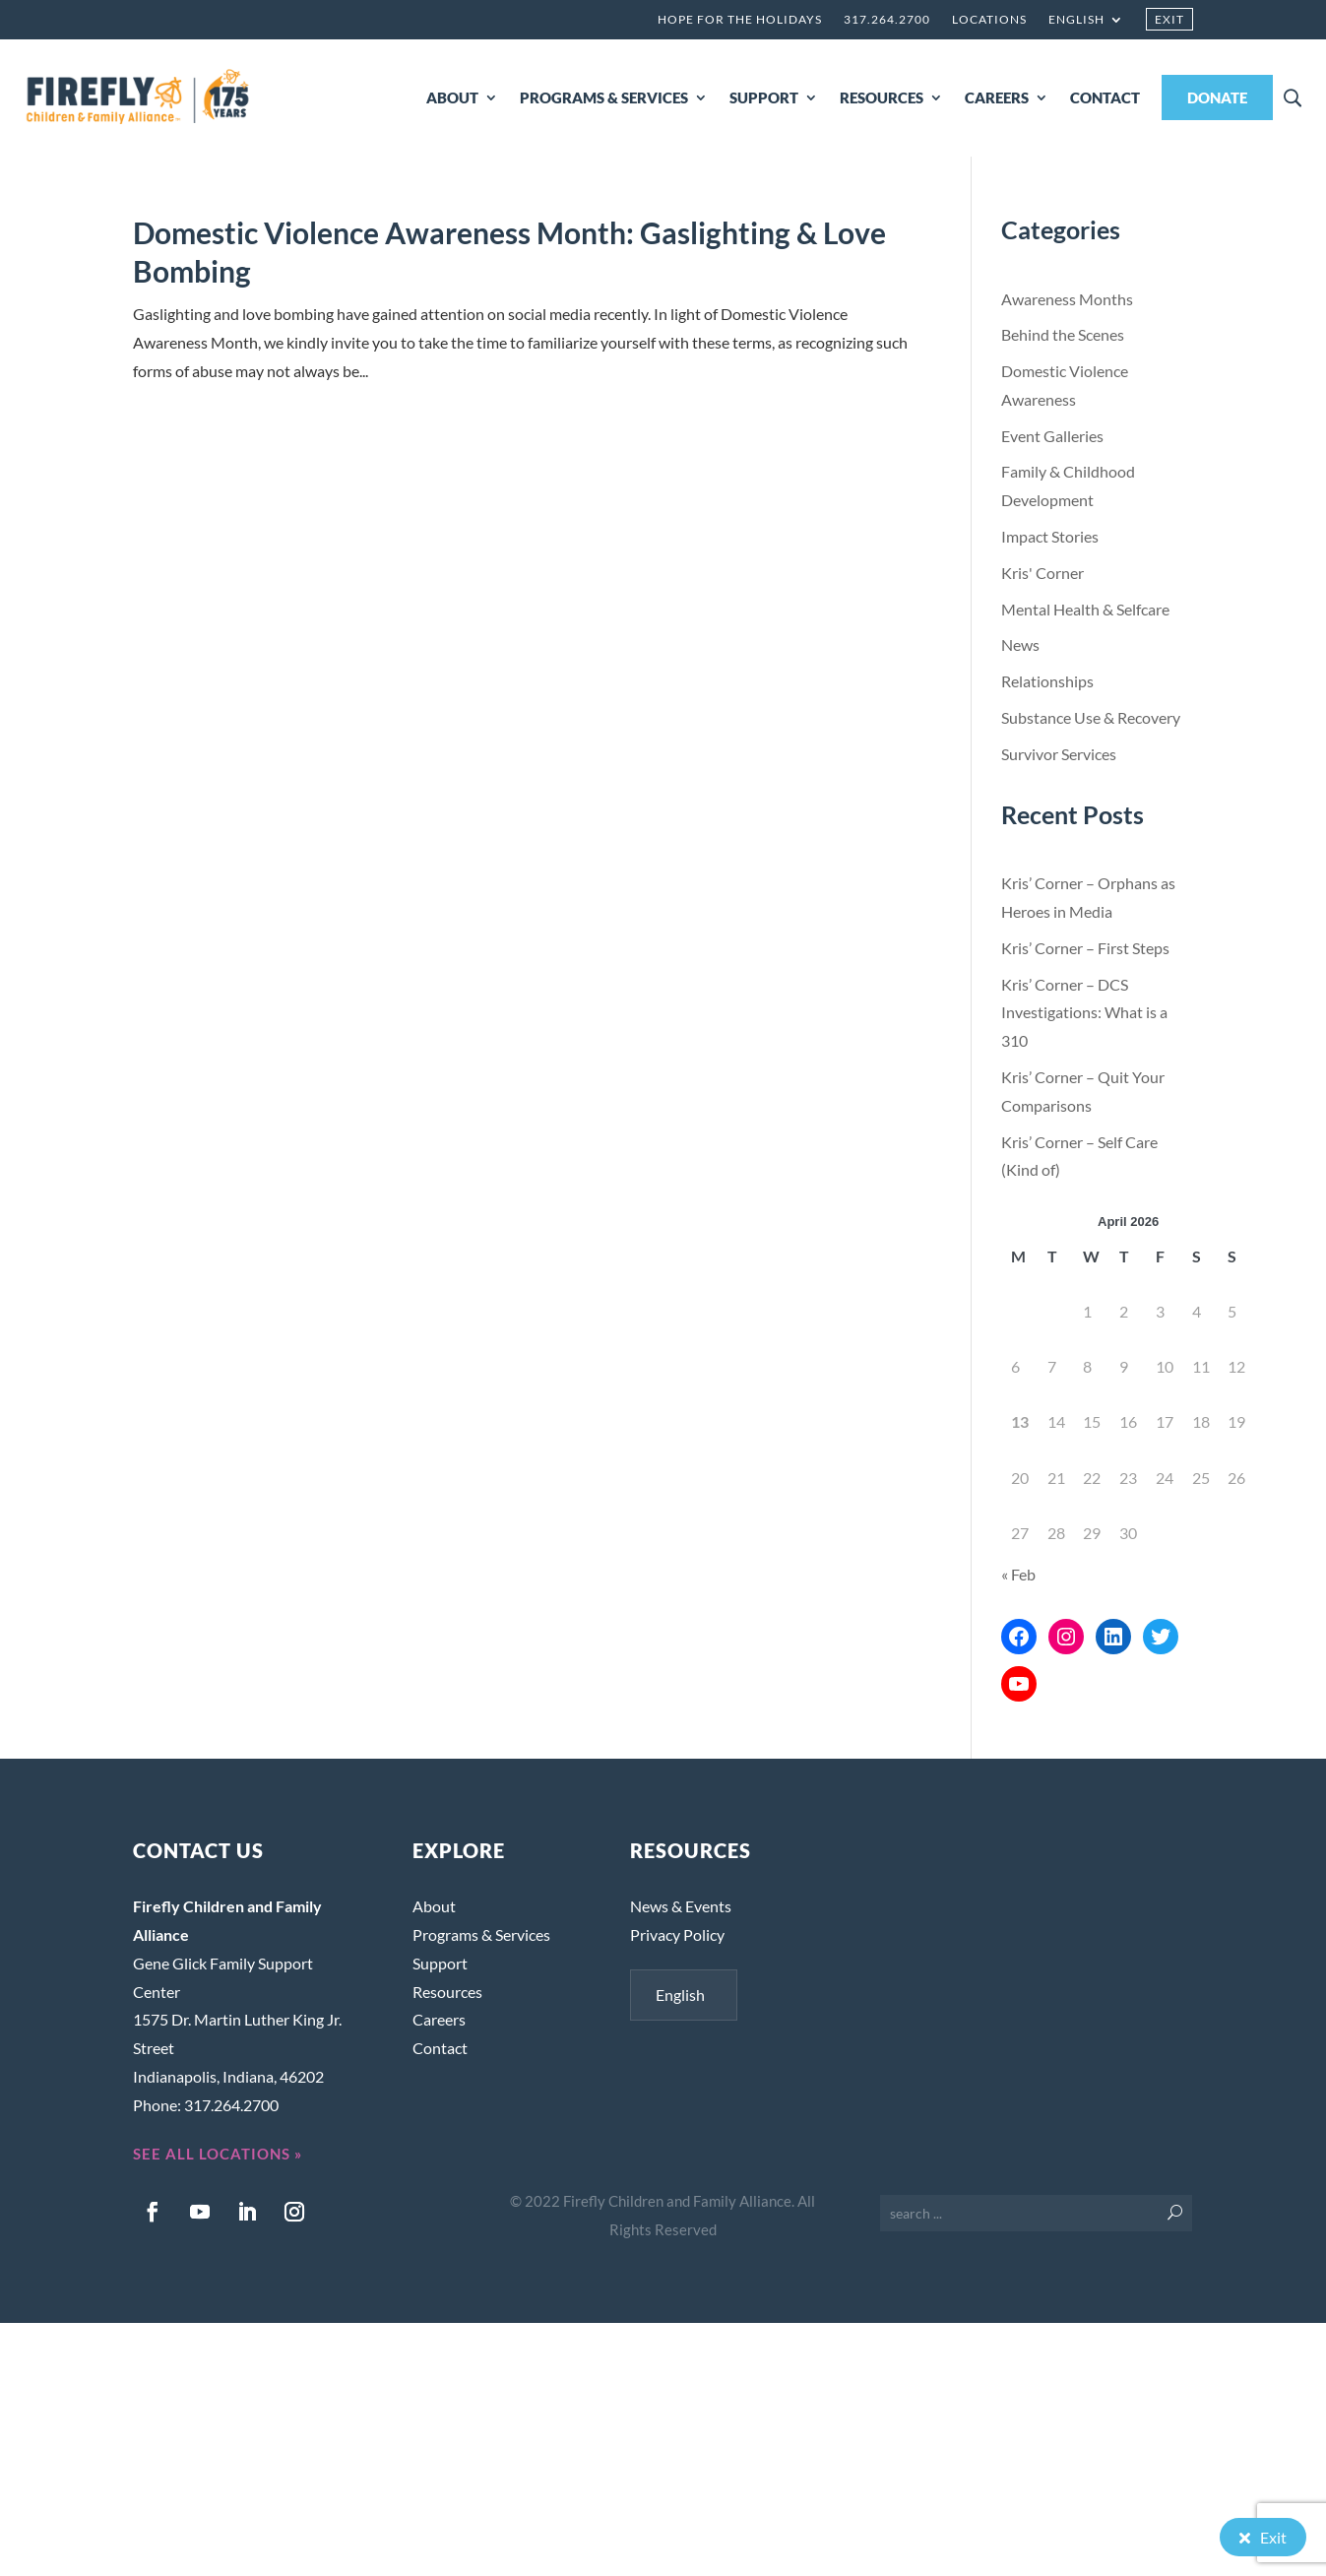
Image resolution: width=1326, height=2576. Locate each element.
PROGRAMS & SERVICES (604, 97)
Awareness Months (1067, 299)
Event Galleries (1052, 435)
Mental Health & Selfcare (1085, 609)
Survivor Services (1058, 753)
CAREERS (997, 97)
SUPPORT (763, 97)
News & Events (680, 1906)
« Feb (1018, 1574)
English (1076, 20)
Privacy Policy (677, 1934)
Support (440, 1963)
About (434, 1906)
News (1020, 644)
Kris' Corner (1042, 572)
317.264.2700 (887, 20)
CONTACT (1105, 97)
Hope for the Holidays (740, 20)
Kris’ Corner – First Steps (1085, 947)
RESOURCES (881, 97)
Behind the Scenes (1062, 334)
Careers (439, 2019)
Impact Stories (1050, 536)
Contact (440, 2047)
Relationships (1047, 681)
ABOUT (452, 97)
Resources (447, 1991)
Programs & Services (481, 1934)
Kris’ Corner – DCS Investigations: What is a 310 (1084, 1013)
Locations (989, 20)
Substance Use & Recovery (1090, 717)
